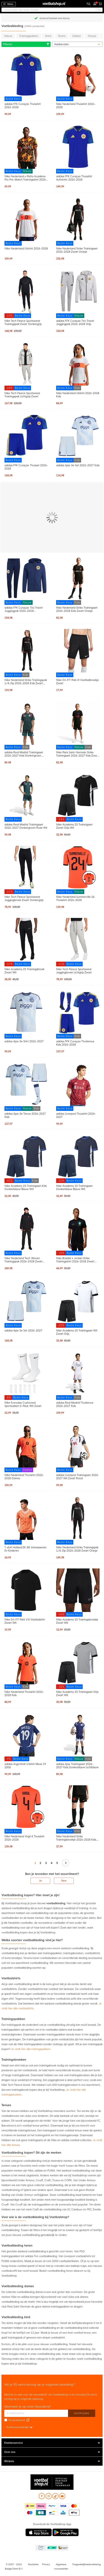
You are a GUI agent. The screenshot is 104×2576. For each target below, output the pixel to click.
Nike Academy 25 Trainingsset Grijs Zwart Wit (77, 1693)
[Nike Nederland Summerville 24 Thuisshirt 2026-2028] (78, 870)
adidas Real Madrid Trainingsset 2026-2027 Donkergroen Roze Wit (25, 826)
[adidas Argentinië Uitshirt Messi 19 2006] (26, 1737)
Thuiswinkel (63, 2548)
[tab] (52, 2443)
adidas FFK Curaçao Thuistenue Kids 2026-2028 (75, 1043)
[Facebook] (41, 2496)
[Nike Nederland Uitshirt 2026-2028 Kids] (78, 366)
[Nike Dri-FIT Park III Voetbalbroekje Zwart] (78, 653)
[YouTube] (62, 2496)
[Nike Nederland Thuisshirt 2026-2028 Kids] (26, 1665)
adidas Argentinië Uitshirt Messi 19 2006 (25, 1765)
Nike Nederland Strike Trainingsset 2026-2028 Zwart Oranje (77, 250)
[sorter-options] (77, 44)
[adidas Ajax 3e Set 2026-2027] (26, 1303)
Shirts (48, 36)
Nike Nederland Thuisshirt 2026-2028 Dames (24, 1476)
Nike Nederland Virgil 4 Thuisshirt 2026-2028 (24, 1838)
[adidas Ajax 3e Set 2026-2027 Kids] (78, 438)
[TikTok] (55, 2498)
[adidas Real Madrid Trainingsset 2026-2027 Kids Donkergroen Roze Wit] (26, 725)
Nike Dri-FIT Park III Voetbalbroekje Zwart (77, 681)
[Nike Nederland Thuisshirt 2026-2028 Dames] (26, 1448)
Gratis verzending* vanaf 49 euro (54, 18)
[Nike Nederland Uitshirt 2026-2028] (26, 221)
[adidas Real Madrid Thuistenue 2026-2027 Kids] (78, 1376)
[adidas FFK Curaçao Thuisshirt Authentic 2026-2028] (78, 149)
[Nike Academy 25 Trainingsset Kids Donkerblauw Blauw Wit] (26, 1159)
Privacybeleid (16, 2420)
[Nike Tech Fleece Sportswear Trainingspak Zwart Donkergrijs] (26, 294)
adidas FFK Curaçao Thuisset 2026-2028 (26, 467)
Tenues (92, 36)
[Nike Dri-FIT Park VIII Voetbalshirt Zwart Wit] (26, 1592)
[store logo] (52, 3)
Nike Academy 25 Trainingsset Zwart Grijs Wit (74, 826)
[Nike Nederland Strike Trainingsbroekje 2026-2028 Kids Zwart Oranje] (78, 1809)
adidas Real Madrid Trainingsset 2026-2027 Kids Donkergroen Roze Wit (23, 754)
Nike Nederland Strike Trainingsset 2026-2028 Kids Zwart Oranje (77, 609)
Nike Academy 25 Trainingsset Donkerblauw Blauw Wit (74, 1187)
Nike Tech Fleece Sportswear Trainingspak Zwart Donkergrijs (23, 322)
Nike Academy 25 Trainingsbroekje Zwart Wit (77, 1621)
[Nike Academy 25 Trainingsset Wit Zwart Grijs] (78, 1303)
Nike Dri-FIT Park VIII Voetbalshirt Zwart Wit (24, 1621)
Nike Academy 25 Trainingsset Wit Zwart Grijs (77, 1332)
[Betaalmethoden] (52, 2509)
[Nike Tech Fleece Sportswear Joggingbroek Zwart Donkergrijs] (26, 870)
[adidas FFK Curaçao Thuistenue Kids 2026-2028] (78, 1014)
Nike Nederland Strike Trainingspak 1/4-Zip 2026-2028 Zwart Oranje (77, 1549)
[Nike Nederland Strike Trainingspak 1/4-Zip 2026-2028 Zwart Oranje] (78, 1520)
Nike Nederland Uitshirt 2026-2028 (26, 248)
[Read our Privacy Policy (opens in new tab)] (28, 2420)
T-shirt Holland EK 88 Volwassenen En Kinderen (25, 1549)
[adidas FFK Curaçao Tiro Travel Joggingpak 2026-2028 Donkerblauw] (26, 581)
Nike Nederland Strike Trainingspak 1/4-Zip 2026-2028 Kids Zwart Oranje (25, 681)
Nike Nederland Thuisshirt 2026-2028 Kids (24, 1693)
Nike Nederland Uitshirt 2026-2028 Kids (78, 395)
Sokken (76, 36)
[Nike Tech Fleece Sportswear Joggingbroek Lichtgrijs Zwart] (78, 942)
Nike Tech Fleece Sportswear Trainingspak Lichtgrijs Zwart (22, 395)
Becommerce (51, 2548)
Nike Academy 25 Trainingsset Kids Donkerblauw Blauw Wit (25, 1187)
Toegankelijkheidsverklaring (86, 2564)
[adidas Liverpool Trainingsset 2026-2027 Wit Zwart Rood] (78, 1448)
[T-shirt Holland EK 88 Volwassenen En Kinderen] (26, 1520)
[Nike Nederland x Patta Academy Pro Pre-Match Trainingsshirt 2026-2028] (26, 149)
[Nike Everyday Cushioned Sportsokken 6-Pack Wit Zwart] (26, 1376)
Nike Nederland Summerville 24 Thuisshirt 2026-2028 (75, 898)
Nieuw (8, 36)
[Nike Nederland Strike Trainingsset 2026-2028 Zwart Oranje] (78, 221)
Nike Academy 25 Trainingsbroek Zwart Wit (24, 971)
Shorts (61, 36)
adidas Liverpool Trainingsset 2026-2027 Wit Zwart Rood (77, 1476)
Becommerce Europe (40, 2548)
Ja (40, 1880)
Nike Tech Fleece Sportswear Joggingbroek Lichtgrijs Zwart (74, 971)
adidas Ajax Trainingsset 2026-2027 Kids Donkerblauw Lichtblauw (77, 1765)
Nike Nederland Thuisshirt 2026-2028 (76, 105)
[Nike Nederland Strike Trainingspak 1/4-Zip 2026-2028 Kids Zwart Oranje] (26, 653)
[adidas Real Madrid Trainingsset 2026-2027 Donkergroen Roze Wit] (26, 797)
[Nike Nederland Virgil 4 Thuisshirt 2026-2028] (26, 1809)
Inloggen (95, 3)
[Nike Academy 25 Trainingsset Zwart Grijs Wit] (78, 797)
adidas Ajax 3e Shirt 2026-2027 (24, 1041)
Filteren (26, 44)
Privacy (46, 2564)
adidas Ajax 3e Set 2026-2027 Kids (78, 465)
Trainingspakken (28, 36)
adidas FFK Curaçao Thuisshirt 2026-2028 (22, 105)
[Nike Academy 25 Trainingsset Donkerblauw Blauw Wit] (78, 1159)
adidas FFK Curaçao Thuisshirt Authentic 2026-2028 (74, 178)
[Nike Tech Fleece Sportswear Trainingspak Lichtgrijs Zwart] (26, 366)
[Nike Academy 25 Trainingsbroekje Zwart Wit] (78, 1592)
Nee (64, 1880)
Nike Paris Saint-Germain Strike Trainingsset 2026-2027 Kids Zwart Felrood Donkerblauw (77, 754)
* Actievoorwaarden (18, 2427)
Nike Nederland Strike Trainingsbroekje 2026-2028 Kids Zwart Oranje (76, 1838)
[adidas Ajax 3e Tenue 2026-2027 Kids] (26, 1087)
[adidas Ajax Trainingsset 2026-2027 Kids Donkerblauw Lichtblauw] (78, 1737)
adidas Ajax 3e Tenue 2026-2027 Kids (25, 1115)
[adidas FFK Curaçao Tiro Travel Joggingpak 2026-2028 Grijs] (78, 294)
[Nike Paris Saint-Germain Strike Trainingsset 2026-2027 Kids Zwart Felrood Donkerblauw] (78, 725)
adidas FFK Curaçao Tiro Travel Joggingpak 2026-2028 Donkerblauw (23, 609)
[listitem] (38, 2532)
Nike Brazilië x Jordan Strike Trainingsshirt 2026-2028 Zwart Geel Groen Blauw (75, 1260)
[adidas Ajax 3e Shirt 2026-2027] (26, 1014)
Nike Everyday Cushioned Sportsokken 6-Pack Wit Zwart (22, 1404)
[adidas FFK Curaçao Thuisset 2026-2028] (26, 438)
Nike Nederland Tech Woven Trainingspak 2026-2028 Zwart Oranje (23, 1260)
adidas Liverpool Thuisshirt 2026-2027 (76, 1115)
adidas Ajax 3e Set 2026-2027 (23, 1330)
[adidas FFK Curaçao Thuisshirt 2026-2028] (26, 77)
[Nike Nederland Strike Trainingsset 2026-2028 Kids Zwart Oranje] (78, 581)
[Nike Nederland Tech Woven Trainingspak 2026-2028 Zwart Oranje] (26, 1231)
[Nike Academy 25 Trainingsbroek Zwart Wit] (26, 942)
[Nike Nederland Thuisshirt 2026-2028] (78, 77)
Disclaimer (33, 2564)
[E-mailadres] (36, 2413)
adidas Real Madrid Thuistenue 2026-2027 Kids (75, 1404)
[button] (89, 4)
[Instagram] (48, 2496)
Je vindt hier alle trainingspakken (30, 2049)
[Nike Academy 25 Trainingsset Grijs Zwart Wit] (78, 1665)
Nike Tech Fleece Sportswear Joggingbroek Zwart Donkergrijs (23, 898)
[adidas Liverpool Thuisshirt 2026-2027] (78, 1087)
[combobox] (52, 10)
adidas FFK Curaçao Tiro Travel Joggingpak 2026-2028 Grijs (75, 322)
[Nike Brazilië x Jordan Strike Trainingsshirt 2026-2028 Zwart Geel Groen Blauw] (78, 1231)
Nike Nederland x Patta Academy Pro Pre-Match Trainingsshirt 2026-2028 (25, 178)
